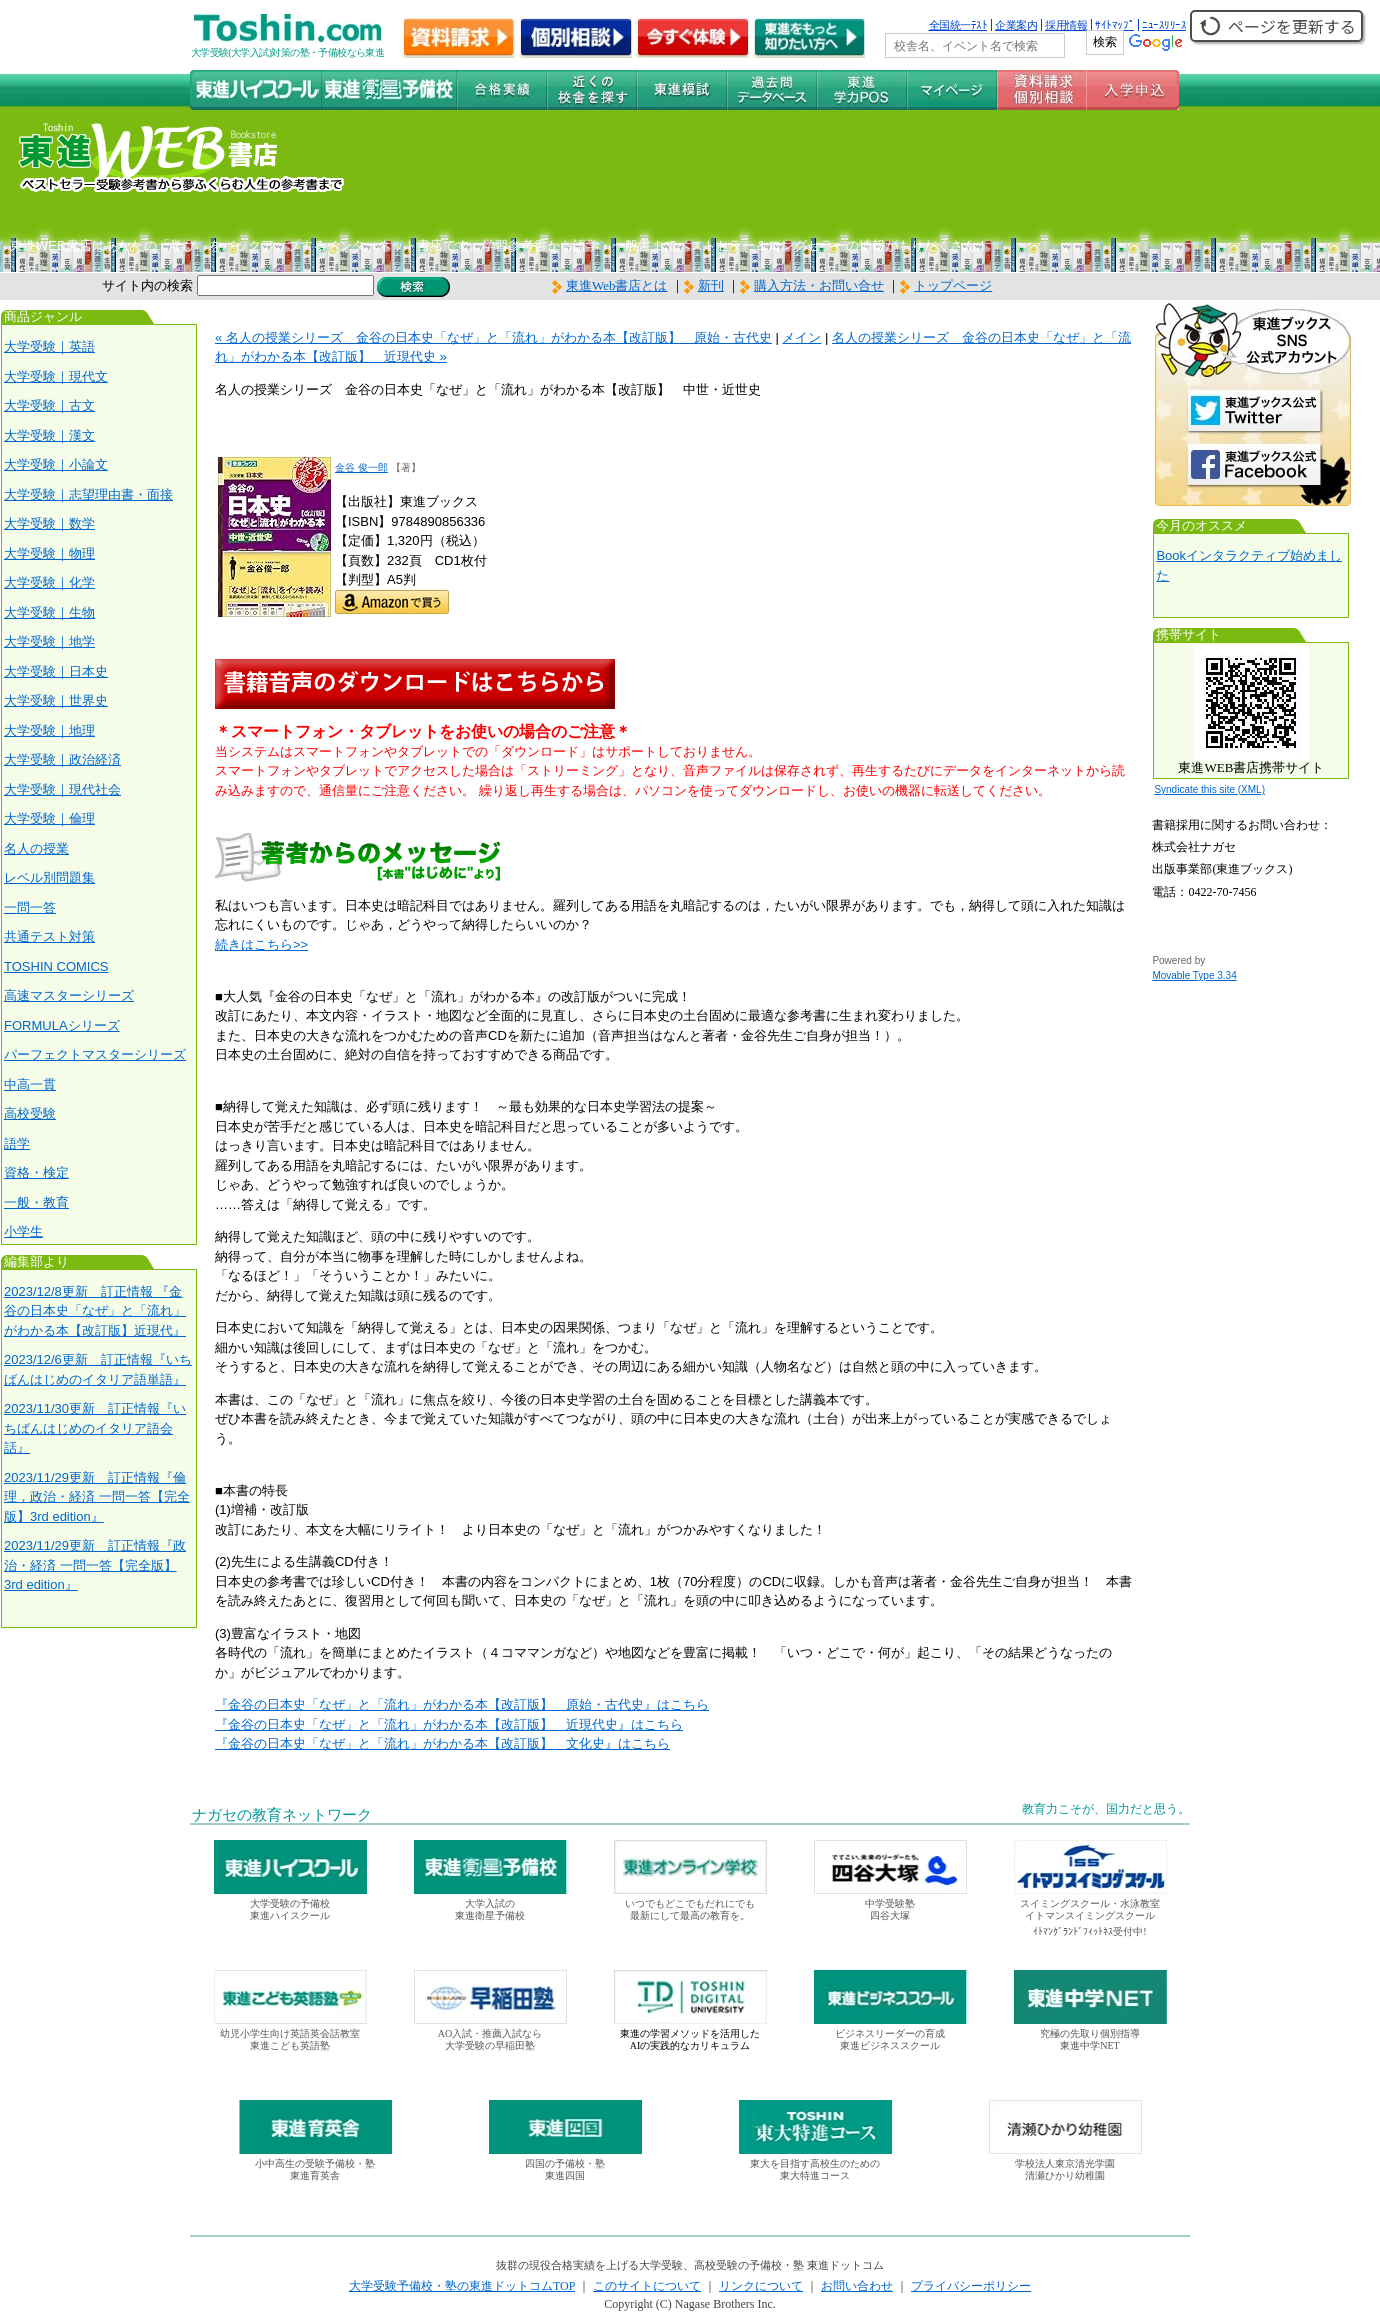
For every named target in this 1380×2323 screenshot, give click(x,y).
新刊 (704, 285)
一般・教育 (36, 1202)
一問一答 (30, 907)
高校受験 (30, 1113)
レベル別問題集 (49, 877)
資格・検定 (36, 1172)
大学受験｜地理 (49, 730)
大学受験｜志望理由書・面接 (88, 494)
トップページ (953, 285)
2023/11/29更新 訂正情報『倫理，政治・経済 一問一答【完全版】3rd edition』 (97, 1497)
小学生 (23, 1231)
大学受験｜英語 (49, 346)
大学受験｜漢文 (49, 435)
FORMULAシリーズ (62, 1025)
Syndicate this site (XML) (1209, 789)
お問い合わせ (857, 2286)
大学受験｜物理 (49, 553)
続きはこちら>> (261, 944)
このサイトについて (647, 2286)
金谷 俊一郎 (361, 467)
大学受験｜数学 (49, 523)
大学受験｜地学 (49, 641)
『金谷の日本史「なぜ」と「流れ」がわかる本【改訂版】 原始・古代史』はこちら (462, 1704)
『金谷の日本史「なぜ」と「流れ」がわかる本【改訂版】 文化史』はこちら (442, 1743)
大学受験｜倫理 (49, 818)
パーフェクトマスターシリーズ (95, 1054)
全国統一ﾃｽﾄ (958, 25)
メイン (801, 337)
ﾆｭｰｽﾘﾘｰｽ (1164, 25)
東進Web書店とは (610, 285)
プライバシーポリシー (971, 2286)
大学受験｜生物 (49, 612)
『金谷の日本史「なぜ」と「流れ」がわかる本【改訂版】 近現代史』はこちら (449, 1724)
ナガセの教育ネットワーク (282, 1815)
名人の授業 (36, 848)
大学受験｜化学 (49, 582)
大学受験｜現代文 (56, 376)
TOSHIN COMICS (56, 966)
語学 (17, 1143)
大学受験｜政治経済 (62, 759)
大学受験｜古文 (49, 405)
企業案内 (1016, 25)
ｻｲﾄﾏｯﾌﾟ (1114, 25)
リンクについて (761, 2286)
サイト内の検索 (147, 285)
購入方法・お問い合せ (819, 285)
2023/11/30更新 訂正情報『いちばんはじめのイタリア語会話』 (95, 1428)
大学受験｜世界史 (56, 700)
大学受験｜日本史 (56, 671)
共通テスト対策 (49, 936)
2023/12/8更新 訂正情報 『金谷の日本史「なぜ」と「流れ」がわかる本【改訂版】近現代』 (95, 1311)
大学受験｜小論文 (56, 464)
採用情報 (1066, 25)
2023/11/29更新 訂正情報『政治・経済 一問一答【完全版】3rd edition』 (95, 1565)
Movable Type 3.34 (1194, 975)
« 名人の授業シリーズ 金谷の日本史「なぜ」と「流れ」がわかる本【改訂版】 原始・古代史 (493, 337)
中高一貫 (30, 1084)
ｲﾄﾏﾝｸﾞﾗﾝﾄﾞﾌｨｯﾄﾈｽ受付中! (1089, 1931)
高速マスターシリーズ (69, 995)
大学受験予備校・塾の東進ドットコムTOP (462, 2286)
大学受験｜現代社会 (62, 789)
